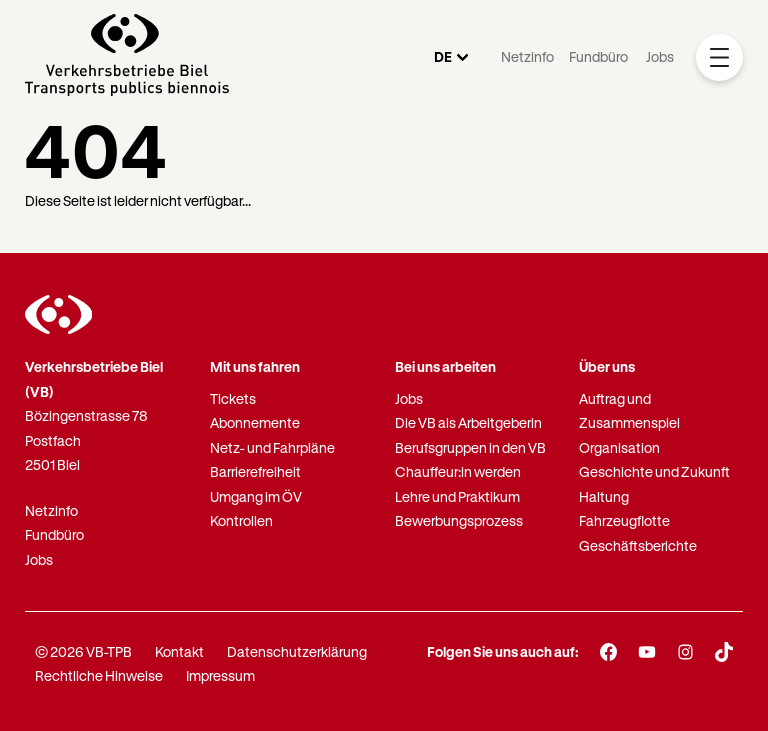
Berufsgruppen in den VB (470, 447)
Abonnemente (255, 422)
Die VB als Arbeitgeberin (468, 422)
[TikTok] (724, 652)
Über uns (607, 366)
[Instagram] (685, 652)
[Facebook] (608, 652)
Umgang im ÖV (256, 496)
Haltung (604, 496)
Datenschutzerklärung (297, 651)
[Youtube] (647, 652)
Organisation (619, 447)
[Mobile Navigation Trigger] (719, 57)
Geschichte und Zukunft (654, 471)
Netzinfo (527, 56)
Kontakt (179, 651)
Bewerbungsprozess (459, 520)
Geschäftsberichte (638, 545)
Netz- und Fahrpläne (272, 447)
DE (443, 56)
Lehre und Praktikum (457, 496)
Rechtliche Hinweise (99, 675)
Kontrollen (241, 520)
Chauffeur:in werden (458, 471)
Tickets (233, 398)
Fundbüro (598, 56)
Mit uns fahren (255, 366)
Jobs (660, 56)
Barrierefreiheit (255, 471)
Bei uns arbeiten (445, 366)
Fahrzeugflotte (624, 520)
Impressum (220, 675)
